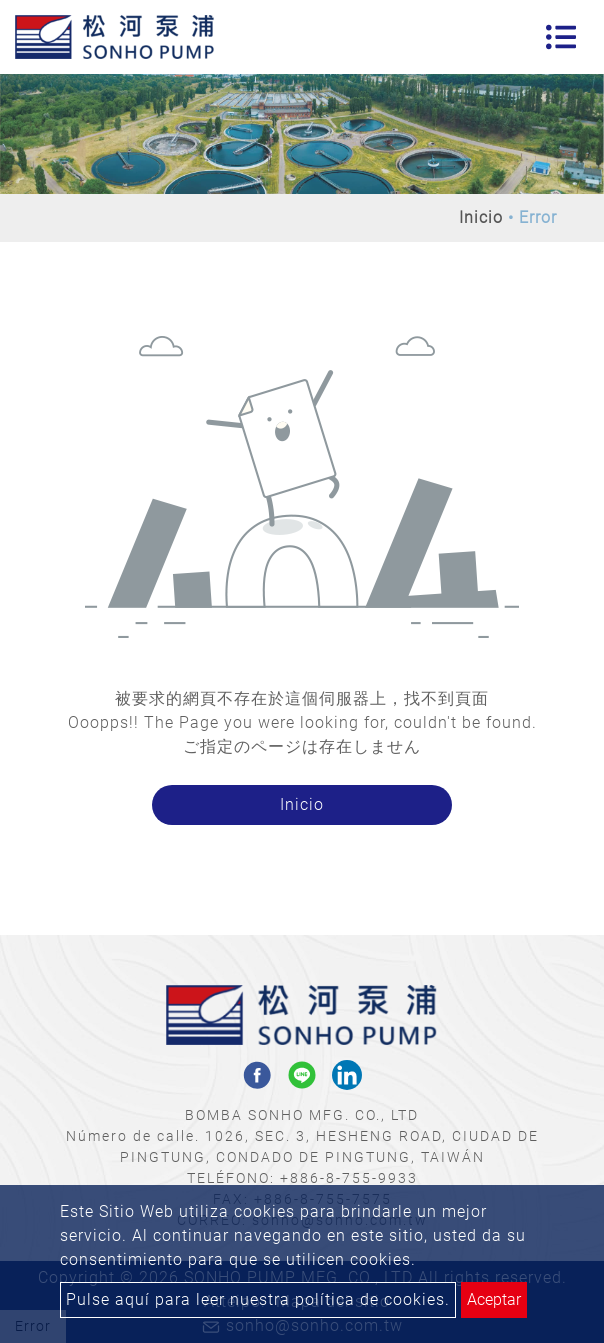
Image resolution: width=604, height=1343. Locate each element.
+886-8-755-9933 (349, 1178)
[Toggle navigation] (561, 37)
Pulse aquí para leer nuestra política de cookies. (258, 1299)
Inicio (481, 217)
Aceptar (494, 1299)
